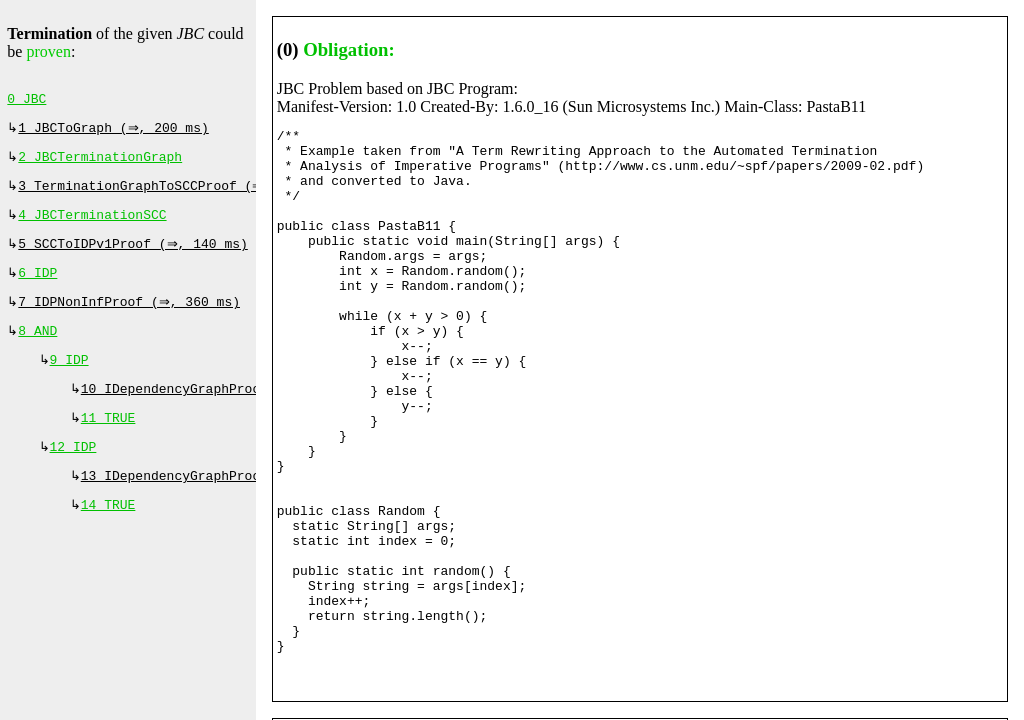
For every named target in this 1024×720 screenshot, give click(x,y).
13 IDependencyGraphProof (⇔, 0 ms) (217, 504)
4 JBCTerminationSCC (92, 225)
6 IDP (37, 287)
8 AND (37, 349)
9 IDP (69, 380)
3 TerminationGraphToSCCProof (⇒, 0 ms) (170, 194)
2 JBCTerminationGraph (100, 163)
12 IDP (73, 473)
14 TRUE (108, 535)
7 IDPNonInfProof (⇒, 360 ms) (131, 318)
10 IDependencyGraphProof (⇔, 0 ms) (217, 411)
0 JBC (26, 101)
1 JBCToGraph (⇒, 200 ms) (115, 132)
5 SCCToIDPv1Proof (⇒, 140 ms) (135, 256)
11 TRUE (108, 442)
